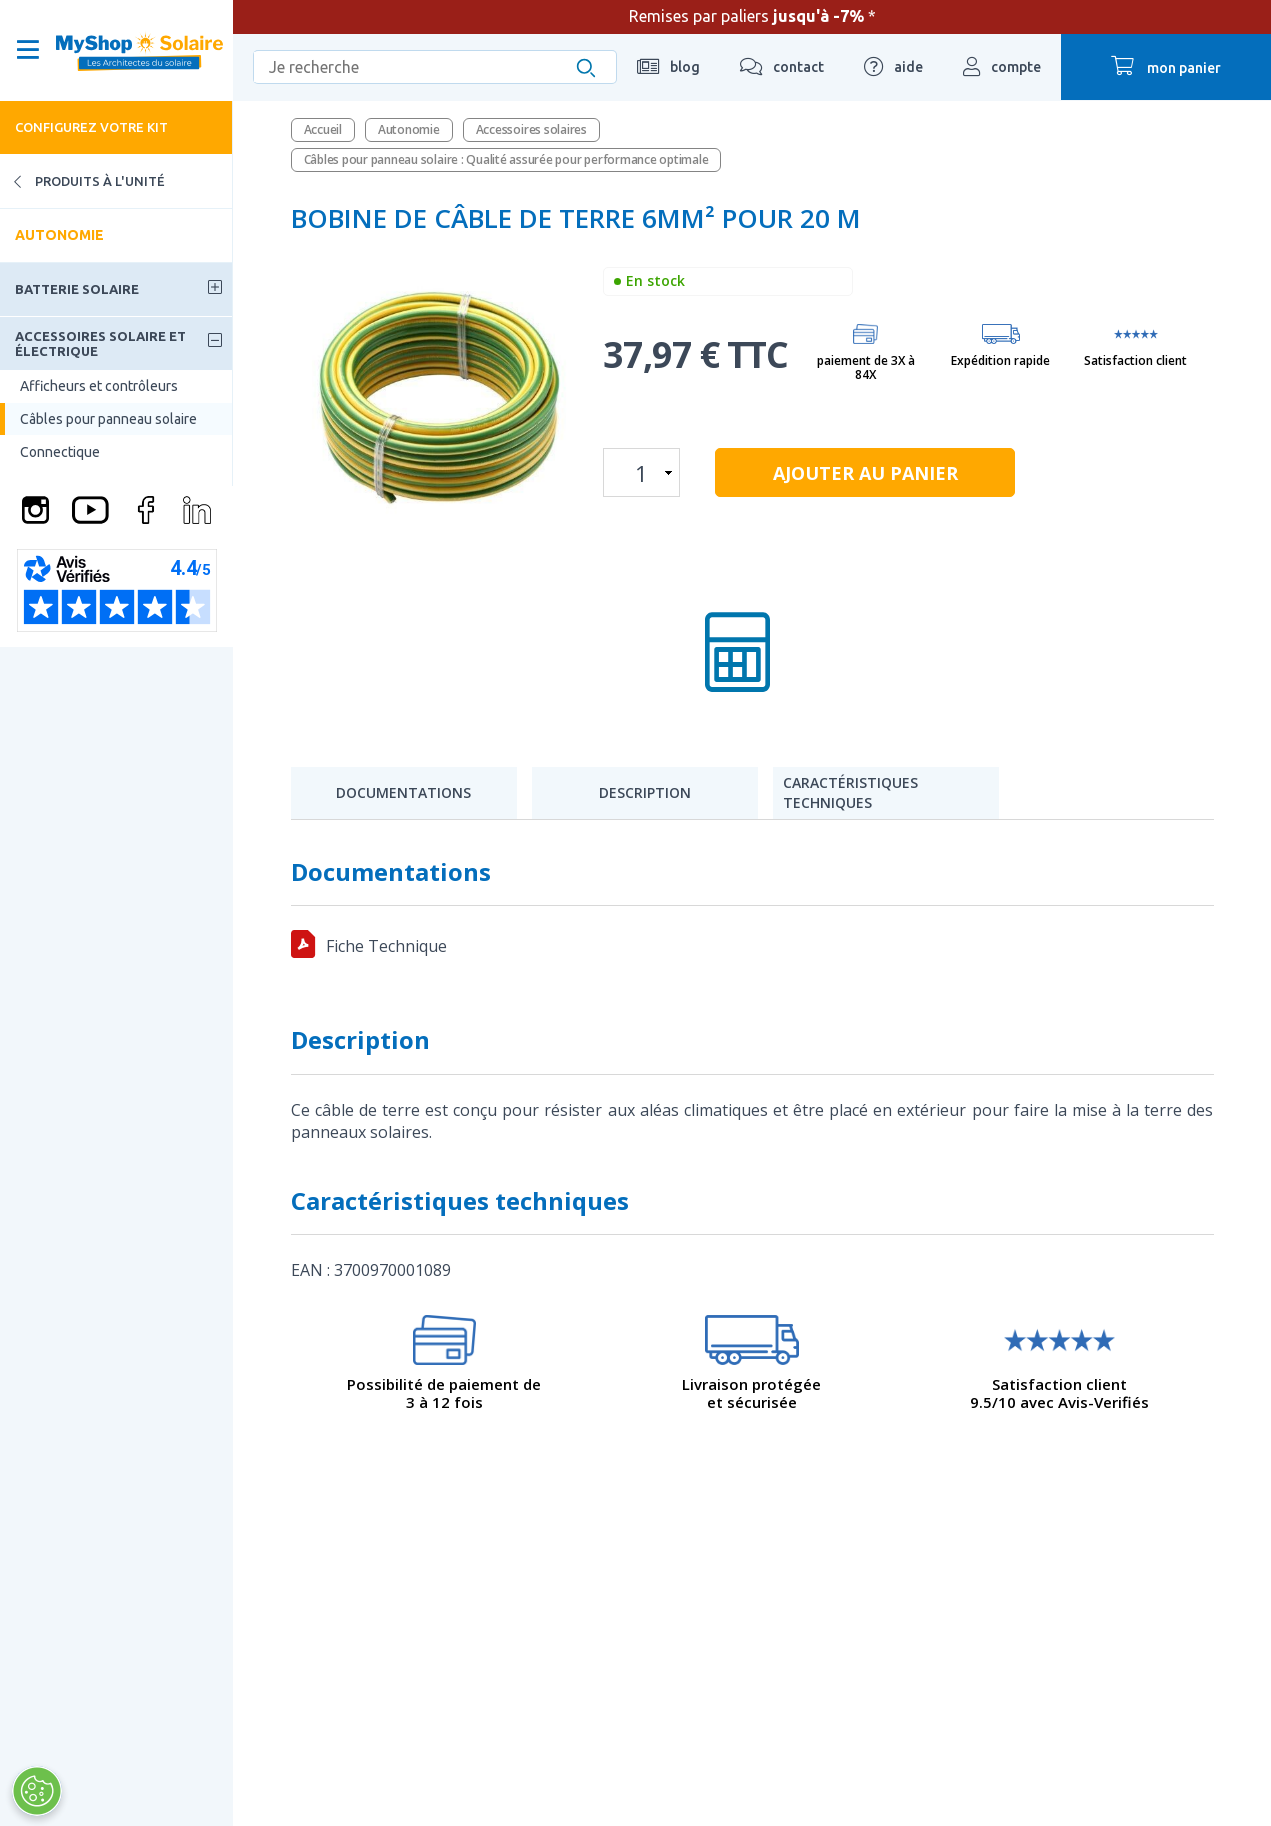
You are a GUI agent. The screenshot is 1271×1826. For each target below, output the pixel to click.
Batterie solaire (77, 289)
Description (645, 792)
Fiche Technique (386, 946)
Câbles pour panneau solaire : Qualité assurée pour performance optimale (506, 159)
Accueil (323, 129)
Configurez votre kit (91, 127)
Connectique (60, 452)
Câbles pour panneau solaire (108, 419)
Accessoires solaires (531, 129)
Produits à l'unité (82, 181)
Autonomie (59, 235)
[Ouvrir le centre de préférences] (29, 1791)
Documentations (403, 792)
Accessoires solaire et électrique (100, 343)
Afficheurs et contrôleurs (99, 386)
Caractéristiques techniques (850, 792)
